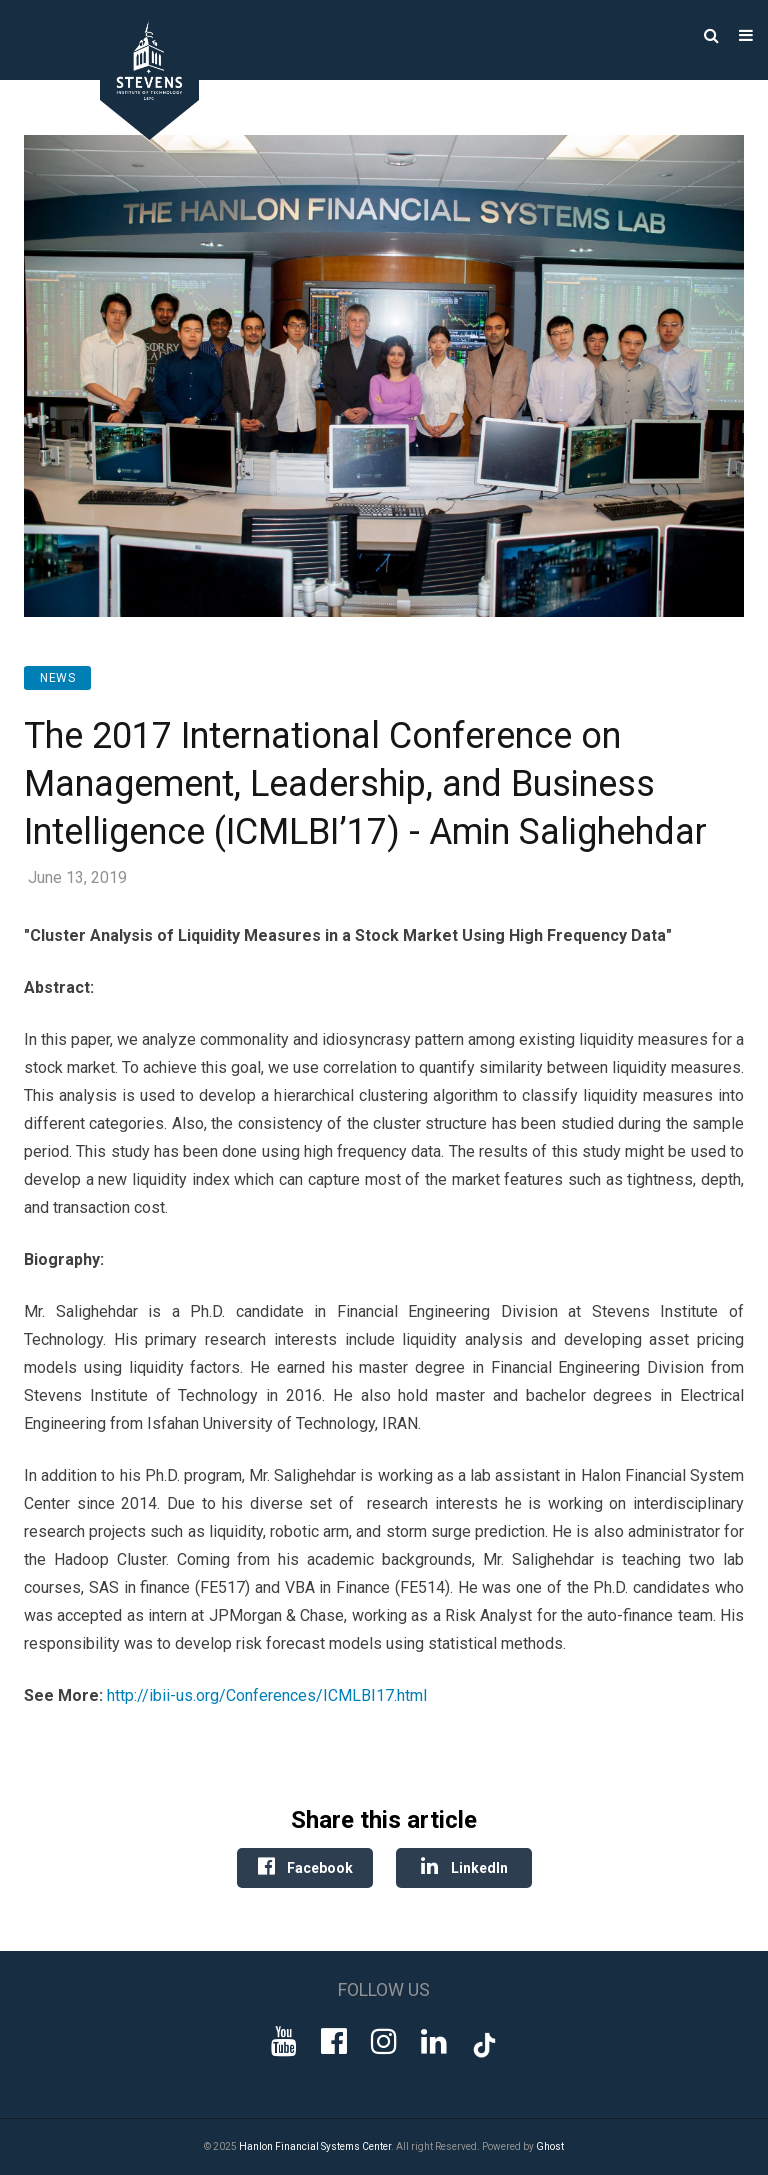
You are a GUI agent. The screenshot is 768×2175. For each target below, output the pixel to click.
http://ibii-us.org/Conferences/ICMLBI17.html (267, 1695)
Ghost (550, 2146)
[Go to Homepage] (135, 134)
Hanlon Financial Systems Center (315, 2146)
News (57, 678)
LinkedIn (464, 1866)
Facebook (304, 1866)
